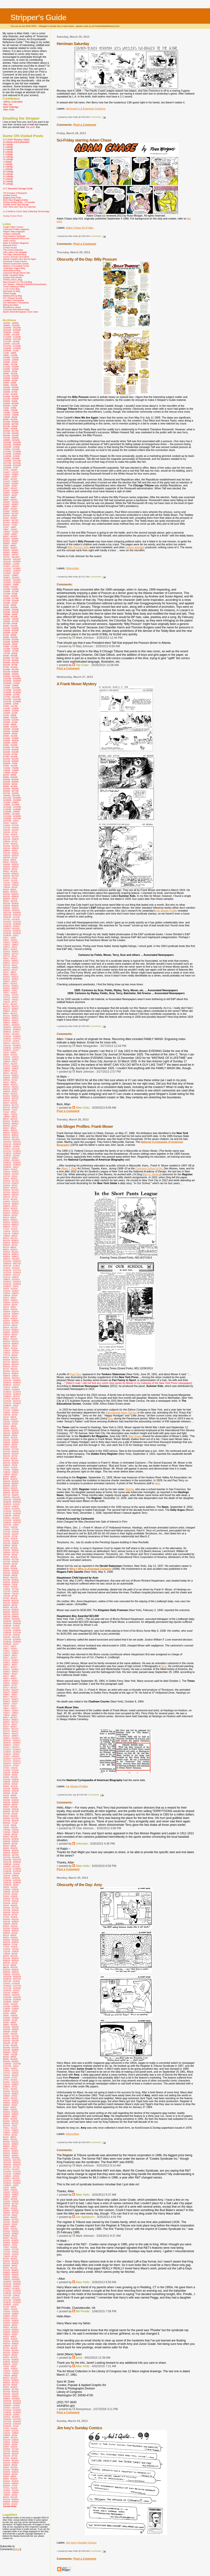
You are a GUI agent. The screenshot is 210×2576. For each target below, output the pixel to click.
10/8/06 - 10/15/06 (11, 440)
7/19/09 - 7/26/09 (11, 770)
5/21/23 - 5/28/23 (11, 2353)
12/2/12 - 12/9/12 (11, 1158)
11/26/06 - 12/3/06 (11, 456)
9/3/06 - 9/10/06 (10, 429)
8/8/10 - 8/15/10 (10, 892)
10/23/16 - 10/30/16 (12, 1623)
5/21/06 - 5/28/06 (11, 399)
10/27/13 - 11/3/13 (11, 1266)
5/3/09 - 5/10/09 (10, 745)
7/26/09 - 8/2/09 (10, 773)
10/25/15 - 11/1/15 (11, 1504)
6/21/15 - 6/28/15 (11, 1463)
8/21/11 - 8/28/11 (11, 1009)
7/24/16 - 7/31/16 (11, 1594)
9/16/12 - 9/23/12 (11, 1133)
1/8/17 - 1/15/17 (10, 1649)
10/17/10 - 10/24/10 (12, 912)
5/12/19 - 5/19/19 (11, 1928)
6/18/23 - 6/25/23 (11, 2362)
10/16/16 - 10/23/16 (12, 1621)
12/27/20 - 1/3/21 (11, 2066)
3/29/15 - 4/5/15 (10, 1435)
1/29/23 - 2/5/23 (10, 2316)
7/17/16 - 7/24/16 (11, 1591)
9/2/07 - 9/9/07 (9, 545)
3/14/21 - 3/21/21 (11, 2091)
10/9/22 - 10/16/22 (11, 2279)
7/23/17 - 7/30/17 (11, 1713)
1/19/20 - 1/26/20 (11, 2009)
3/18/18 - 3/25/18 (11, 1791)
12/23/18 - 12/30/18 (12, 1882)
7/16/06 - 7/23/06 (11, 412)
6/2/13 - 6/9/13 (9, 1217)
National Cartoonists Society (16, 264)
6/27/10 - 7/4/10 (10, 878)
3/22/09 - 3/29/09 (11, 731)
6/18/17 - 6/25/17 (11, 1701)
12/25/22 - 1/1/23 (11, 2304)
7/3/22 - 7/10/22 (10, 2247)
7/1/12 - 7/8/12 (9, 1112)
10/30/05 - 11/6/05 (11, 332)
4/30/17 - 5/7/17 (10, 1685)
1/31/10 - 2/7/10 (10, 832)
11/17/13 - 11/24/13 (12, 1272)
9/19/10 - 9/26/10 (11, 906)
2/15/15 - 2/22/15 (11, 1422)
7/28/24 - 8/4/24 (10, 2495)
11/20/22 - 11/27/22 (12, 2293)
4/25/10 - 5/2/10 (10, 857)
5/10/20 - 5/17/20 (11, 2036)
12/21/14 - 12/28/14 (12, 1403)
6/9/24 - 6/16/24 (10, 2479)
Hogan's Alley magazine (14, 231)
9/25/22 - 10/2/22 (11, 2275)
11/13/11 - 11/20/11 (12, 1036)
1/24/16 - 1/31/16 (11, 1534)
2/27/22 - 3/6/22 (10, 2206)
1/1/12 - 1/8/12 (9, 1052)
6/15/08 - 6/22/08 (11, 640)
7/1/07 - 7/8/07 (9, 527)
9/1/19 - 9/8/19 (9, 1965)
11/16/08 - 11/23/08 (12, 690)
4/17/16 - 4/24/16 (11, 1561)
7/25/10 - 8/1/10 (10, 887)
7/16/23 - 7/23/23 (11, 2371)
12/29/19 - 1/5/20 (11, 2002)
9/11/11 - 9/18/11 (11, 1016)
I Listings (7, 162)
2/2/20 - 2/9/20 (9, 2013)
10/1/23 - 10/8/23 (11, 2396)
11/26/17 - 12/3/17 (11, 1754)
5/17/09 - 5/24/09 (11, 750)
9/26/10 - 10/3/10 (11, 908)
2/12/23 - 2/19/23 (11, 2320)
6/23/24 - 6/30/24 (11, 2483)
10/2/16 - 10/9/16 (11, 1616)
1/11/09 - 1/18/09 (11, 708)
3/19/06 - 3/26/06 (11, 378)
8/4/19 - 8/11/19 (10, 1956)
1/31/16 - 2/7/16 (10, 1536)
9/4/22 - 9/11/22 (10, 2268)
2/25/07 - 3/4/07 (10, 486)
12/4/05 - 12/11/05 (11, 344)
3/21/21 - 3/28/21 (11, 2093)
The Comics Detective (13, 250)
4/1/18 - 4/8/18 (9, 1795)
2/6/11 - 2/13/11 (10, 949)
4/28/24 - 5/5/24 (10, 2465)
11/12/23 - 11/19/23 (12, 2410)
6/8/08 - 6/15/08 (10, 637)
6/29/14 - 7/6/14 (10, 1346)
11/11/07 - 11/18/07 (12, 568)
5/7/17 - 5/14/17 (10, 1688)
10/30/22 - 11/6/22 (11, 2286)
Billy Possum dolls (78, 547)
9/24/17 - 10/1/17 (11, 1733)
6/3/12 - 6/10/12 (10, 1103)
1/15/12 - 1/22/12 (11, 1057)
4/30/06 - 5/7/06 (10, 392)
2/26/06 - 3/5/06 (10, 371)
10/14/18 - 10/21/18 (12, 1860)
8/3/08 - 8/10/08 (10, 656)
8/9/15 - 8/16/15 (10, 1479)
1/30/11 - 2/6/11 (10, 947)
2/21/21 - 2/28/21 (11, 2084)
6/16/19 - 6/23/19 (11, 1940)
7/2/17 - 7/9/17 (9, 1706)
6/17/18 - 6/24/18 (11, 1821)
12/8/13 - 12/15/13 (11, 1279)
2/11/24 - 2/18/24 (11, 2440)
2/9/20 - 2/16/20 (10, 2015)
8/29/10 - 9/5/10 (10, 899)
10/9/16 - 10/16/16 (11, 1619)
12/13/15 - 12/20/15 (12, 1520)
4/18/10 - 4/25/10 (11, 855)
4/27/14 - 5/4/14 (10, 1325)
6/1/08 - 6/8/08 (9, 635)
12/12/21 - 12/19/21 (12, 2181)
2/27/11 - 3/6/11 (10, 956)
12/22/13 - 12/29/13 (12, 1284)
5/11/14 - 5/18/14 (11, 1330)
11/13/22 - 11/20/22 (12, 2291)
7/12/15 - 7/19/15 (11, 1470)
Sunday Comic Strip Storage (16, 204)
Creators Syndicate (11, 234)
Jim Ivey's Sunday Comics (81, 2542)
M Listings (8, 171)
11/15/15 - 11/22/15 (12, 1511)
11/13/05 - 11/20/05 (12, 337)
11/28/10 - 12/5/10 (11, 926)
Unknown (82, 1843)
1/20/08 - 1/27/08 (11, 591)
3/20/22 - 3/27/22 (11, 2213)
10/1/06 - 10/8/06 (11, 438)
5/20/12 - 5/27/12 (11, 1098)
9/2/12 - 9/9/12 (9, 1128)
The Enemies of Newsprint (15, 193)
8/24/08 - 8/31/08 (11, 662)
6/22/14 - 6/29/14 (11, 1344)
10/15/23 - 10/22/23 (12, 2401)
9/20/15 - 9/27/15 (11, 1493)
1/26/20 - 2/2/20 (10, 2011)
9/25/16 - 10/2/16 (11, 1614)
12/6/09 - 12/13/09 (11, 814)
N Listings (8, 174)
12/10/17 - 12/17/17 (12, 1759)
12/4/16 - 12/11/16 (11, 1637)
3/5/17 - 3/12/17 (10, 1667)
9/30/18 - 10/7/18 (11, 1855)
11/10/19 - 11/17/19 (12, 1986)
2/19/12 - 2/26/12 (11, 1068)
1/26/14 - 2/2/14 (10, 1295)
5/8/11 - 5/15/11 (10, 974)
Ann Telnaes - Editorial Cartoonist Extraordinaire (24, 284)
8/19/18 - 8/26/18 (11, 1841)
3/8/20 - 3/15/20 (10, 2025)
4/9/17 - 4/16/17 (10, 1678)
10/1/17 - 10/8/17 (11, 1736)
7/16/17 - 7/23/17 (11, 1710)
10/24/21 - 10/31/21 (12, 2165)
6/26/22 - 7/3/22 (10, 2245)
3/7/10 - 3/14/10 (10, 844)
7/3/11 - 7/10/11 (10, 993)
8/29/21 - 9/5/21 (10, 2146)
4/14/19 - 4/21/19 (11, 1919)
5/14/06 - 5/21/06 (11, 396)
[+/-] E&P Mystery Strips (16, 139)
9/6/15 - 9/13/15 (10, 1488)
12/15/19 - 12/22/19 (12, 1997)
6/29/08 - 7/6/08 (10, 644)
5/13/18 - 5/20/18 (11, 1809)
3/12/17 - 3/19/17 (11, 1669)
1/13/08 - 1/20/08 (11, 589)
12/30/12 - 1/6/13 (11, 1167)
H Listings (8, 159)
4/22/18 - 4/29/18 (11, 1802)
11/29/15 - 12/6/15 (11, 1516)
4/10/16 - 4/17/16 (11, 1559)
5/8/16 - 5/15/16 (10, 1568)
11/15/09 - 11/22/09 (12, 807)
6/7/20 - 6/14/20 (10, 2045)
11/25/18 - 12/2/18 (11, 1873)
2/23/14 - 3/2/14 (10, 1305)
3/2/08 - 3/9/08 (9, 605)
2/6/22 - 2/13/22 (10, 2199)
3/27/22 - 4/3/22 (10, 2215)
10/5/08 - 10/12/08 (11, 676)
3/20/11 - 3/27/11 (11, 963)
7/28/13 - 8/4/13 (10, 1236)
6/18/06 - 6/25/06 (11, 403)
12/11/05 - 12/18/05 (12, 346)
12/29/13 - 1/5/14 (11, 1286)
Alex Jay (7, 104)
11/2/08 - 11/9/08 (11, 685)
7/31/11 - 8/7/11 (10, 1002)
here (157, 1483)
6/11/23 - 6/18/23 (11, 2359)
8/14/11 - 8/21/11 (11, 1006)
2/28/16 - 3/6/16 (10, 1545)
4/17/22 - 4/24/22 (11, 2222)
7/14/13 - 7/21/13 (11, 1231)
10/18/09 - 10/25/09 (12, 800)
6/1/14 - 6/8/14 (9, 1337)
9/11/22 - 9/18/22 (11, 2270)
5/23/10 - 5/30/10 (11, 867)
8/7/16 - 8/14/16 (10, 1598)
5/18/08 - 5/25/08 (11, 630)
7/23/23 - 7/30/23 (11, 2373)
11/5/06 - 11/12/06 (11, 449)
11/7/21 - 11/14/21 (11, 2169)
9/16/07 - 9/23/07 (11, 550)
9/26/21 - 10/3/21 (11, 2155)
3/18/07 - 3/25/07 (11, 493)
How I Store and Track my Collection (19, 207)
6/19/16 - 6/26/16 (11, 1582)
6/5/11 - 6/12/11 (10, 984)
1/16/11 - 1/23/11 (11, 942)
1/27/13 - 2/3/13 (10, 1176)
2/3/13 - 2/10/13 (10, 1178)
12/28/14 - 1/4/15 (11, 1405)
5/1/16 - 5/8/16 (9, 1566)
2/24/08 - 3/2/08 (10, 603)
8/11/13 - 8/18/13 (11, 1240)
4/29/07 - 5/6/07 (10, 507)
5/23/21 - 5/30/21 (11, 2114)
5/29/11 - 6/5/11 (10, 981)
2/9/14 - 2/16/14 (10, 1300)
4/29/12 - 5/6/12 (10, 1091)
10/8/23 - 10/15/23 (11, 2398)
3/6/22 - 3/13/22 (10, 2208)
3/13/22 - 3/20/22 (11, 2210)
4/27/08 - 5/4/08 (10, 623)
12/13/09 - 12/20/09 (12, 816)
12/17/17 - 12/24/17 (12, 1761)
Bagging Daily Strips (12, 198)
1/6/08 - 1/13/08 (10, 587)
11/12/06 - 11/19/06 (12, 451)
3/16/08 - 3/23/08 (11, 610)
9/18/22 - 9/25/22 (11, 2272)
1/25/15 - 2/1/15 (10, 1415)
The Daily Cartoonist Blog (14, 254)
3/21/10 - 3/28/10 (11, 848)
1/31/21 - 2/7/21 (10, 2077)
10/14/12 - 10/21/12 (12, 1142)
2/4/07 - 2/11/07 (10, 479)
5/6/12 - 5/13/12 (10, 1094)
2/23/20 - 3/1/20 (10, 2020)
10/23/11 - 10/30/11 (12, 1029)
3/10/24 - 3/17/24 (11, 2449)
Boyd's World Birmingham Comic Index (20, 312)
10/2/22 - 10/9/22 (11, 2277)
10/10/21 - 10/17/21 (12, 2160)
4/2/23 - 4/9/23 (9, 2337)
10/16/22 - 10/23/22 (12, 2281)
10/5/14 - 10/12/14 (11, 1378)
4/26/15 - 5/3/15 (10, 1444)
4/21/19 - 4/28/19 (11, 1921)
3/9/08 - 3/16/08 (10, 607)
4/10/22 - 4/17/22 (11, 2220)
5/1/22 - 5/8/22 (9, 2226)
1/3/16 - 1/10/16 (10, 1527)
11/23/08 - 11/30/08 (12, 692)
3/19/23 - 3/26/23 (11, 2332)
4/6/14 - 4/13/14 (10, 1318)
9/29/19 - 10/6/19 (11, 1972)
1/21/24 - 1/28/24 (11, 2433)
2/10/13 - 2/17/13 (11, 1181)
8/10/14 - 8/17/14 (11, 1360)
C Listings (8, 147)
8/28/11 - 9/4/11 (10, 1011)
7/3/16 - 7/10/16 (10, 1587)
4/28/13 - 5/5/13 (10, 1206)
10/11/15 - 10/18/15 (12, 1499)
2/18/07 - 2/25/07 (11, 484)
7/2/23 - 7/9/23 (9, 2366)
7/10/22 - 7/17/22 (11, 2249)
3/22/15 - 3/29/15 (11, 1433)
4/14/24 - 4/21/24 (11, 2460)
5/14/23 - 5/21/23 (11, 2350)
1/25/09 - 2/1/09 (10, 713)
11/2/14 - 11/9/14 (11, 1387)
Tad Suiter (82, 665)
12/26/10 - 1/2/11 (11, 935)
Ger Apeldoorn (85, 2217)
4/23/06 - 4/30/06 (11, 390)
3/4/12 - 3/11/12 (10, 1073)
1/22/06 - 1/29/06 (11, 360)
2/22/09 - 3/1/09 (10, 722)
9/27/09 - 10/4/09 (11, 793)
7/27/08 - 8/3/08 (10, 653)
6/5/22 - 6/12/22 (10, 2238)
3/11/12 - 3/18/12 (11, 1075)
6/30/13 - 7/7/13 (10, 1227)
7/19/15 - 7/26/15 (11, 1472)
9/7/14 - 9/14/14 (10, 1369)
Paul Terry (76, 1374)
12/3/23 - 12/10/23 (11, 2417)
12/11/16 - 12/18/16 (12, 1639)
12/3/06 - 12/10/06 (11, 458)
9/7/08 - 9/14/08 (10, 667)
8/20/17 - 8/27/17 (11, 1722)
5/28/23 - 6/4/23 (10, 2355)
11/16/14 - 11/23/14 (12, 1392)
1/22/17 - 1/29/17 (11, 1653)
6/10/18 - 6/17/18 (11, 1818)
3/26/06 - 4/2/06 (10, 380)
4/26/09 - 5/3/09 (10, 743)
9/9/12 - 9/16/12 (10, 1130)
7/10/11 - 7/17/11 (11, 995)
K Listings (8, 166)
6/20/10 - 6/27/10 (11, 876)
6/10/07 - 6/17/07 (11, 520)
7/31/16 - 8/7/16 (10, 1596)
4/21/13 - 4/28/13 (11, 1204)
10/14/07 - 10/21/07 (12, 559)
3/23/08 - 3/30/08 (11, 612)
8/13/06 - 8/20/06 (11, 422)
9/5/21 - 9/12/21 (10, 2148)
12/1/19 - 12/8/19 (11, 1993)
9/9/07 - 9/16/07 (10, 548)
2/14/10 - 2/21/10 (11, 837)
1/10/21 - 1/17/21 (11, 2071)
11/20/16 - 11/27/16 (12, 1632)
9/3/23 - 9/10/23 (10, 2387)
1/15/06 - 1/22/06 (11, 357)
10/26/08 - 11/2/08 (11, 683)
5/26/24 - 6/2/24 (10, 2474)
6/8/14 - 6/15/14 (10, 1339)
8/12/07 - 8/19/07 (11, 539)
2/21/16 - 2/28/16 (11, 1543)
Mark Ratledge (11, 107)
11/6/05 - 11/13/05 (11, 335)
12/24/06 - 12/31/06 (12, 465)
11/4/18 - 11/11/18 (11, 1866)
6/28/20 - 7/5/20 (10, 2052)
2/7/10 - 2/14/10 (10, 834)
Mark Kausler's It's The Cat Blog (17, 282)
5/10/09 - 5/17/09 (11, 747)
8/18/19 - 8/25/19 (11, 1960)
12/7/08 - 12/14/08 (11, 697)
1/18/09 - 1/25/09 (11, 711)
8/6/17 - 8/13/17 (10, 1717)
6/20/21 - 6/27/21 (11, 2123)
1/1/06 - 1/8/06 (9, 353)
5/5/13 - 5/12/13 (10, 1208)
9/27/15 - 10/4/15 (11, 1495)
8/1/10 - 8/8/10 (9, 889)
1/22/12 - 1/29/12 (11, 1059)
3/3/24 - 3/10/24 (10, 2447)
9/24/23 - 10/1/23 (11, 2394)
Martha (130, 1489)
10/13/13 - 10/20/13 (12, 1261)
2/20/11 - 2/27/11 (11, 954)
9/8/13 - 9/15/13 (10, 1250)
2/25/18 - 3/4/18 (10, 1784)
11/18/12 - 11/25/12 (12, 1153)
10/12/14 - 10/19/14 (12, 1380)
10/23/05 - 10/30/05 (12, 330)
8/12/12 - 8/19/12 (11, 1121)
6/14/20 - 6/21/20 (11, 2048)
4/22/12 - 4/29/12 (11, 1089)
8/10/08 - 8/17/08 (11, 658)
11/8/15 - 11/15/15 (11, 1509)
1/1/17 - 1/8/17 (9, 1646)
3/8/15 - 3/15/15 (10, 1428)
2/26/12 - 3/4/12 (10, 1071)
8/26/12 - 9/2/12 (10, 1126)
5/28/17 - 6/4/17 (10, 1694)
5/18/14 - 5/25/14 (11, 1332)
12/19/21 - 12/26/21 (12, 2183)
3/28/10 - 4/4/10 (10, 850)
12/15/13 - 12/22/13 (12, 1282)
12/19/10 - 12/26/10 (12, 933)
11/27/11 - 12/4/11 (11, 1041)
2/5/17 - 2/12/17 (10, 1658)
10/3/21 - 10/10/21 (11, 2158)
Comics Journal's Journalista (16, 257)
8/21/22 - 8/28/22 (11, 2263)
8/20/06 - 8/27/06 (11, 424)
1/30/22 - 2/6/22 (10, 2197)
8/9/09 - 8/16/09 (10, 777)
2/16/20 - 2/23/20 (11, 2018)
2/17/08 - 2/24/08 (11, 601)
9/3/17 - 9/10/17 (10, 1727)
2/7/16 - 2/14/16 (10, 1538)
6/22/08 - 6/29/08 (11, 642)
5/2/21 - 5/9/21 (9, 2107)
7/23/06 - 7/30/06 (11, 415)
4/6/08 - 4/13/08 (10, 617)
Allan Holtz (82, 1107)
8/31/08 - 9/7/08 (10, 665)
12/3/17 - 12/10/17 (11, 1756)
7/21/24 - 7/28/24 (11, 2492)
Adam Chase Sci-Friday (80, 227)
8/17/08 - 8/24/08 (11, 660)
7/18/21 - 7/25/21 (11, 2132)
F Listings (8, 154)
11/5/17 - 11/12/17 (11, 1747)
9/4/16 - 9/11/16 (10, 1607)
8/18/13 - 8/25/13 (11, 1243)
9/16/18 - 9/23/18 (11, 1850)
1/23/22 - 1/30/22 (11, 2194)
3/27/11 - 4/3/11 (10, 965)
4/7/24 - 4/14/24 (10, 2458)
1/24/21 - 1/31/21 (11, 2075)
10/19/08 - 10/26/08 (12, 681)
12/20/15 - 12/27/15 (12, 1522)
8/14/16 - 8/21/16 (11, 1600)
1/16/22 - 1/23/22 (11, 2192)
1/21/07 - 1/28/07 (11, 474)
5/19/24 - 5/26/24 (11, 2472)
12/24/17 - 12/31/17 (12, 1763)
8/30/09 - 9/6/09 (10, 784)
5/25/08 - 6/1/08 (10, 633)
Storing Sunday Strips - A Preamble (19, 202)
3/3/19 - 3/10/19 (10, 1905)
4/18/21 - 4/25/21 (11, 2103)
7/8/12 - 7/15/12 (10, 1114)
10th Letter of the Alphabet (15, 252)
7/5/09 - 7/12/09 (10, 766)
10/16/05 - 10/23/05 (12, 328)
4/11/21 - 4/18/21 (11, 2100)
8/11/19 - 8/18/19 (11, 1958)
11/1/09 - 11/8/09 (11, 802)
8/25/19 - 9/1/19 (10, 1963)
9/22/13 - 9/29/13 (11, 1254)
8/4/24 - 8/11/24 (10, 2497)
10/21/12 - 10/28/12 (12, 1144)
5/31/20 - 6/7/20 (10, 2043)
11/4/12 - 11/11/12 (11, 1149)
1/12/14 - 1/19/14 (11, 1291)
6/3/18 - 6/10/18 (10, 1816)
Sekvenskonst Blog (11, 270)
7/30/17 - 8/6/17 (10, 1715)
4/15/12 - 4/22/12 (11, 1087)
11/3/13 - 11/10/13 (11, 1268)
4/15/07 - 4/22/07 (11, 502)
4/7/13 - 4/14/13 (10, 1199)
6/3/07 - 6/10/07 (10, 518)
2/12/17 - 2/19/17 (11, 1660)
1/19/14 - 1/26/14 (11, 1293)
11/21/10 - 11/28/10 (12, 924)
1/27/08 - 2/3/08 (10, 594)
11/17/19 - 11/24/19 (12, 1988)
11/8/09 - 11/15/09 (11, 805)
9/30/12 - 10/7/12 (11, 1137)
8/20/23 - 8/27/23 (11, 2382)
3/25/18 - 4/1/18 (10, 1793)
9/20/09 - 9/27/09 (11, 791)
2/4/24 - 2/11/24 (10, 2437)
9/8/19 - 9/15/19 (10, 1967)
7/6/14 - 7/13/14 (10, 1348)
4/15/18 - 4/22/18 (11, 1800)
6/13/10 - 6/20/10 (11, 873)
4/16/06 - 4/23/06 (11, 387)
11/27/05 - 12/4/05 (11, 341)
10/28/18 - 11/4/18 (11, 1864)
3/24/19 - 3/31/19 (11, 1912)
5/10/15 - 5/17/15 (11, 1449)
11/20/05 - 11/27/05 (12, 339)
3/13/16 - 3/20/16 (11, 1550)
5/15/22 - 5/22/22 (11, 2231)
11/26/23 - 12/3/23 (11, 2415)
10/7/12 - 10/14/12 (11, 1139)
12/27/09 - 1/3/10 (11, 821)
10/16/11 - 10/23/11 (12, 1027)
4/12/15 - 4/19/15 (11, 1440)
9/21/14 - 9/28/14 (11, 1373)
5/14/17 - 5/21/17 (11, 1690)
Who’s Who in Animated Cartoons (90, 1568)
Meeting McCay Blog (12, 296)
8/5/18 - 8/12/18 (10, 1837)
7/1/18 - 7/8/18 (9, 1825)
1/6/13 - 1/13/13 (10, 1169)
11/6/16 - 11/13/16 (11, 1628)
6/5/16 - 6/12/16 (10, 1577)
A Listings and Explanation (16, 142)
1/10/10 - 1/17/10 (11, 825)
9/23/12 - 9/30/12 (11, 1135)
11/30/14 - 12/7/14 (11, 1396)
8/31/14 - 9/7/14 (10, 1366)
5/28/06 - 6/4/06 (10, 401)
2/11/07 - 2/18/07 (11, 481)
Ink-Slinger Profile (166, 910)
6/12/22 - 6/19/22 (11, 2240)
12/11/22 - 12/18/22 (12, 2300)
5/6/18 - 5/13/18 (10, 1807)
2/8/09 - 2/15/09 (10, 717)
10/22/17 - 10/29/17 (12, 1743)
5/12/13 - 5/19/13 (11, 1211)
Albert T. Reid (69, 1168)
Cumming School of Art (148, 1168)
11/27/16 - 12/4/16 (11, 1635)
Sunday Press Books (12, 277)
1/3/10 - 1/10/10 (10, 823)
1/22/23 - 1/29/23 (11, 2314)
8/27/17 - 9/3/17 (10, 1724)
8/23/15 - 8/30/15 (11, 1483)
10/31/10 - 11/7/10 (11, 917)
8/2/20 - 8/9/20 (9, 2057)
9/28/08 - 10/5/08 (11, 674)
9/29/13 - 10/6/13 (11, 1256)
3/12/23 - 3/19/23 (11, 2330)
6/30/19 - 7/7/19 (10, 1944)
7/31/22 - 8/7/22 (10, 2256)
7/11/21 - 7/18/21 (11, 2130)
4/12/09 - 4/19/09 (11, 738)
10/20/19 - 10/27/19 (12, 1979)
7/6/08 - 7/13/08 (10, 646)
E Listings (8, 152)
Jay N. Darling (152, 1174)
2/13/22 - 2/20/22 (11, 2201)
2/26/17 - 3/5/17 (10, 1665)
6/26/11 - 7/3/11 (10, 990)
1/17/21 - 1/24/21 (11, 2073)
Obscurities (72, 568)
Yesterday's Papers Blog (14, 268)
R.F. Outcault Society (12, 298)
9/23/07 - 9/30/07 (11, 552)
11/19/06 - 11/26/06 (12, 454)
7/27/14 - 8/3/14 (10, 1355)
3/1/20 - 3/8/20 (9, 2022)
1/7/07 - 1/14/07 (10, 470)
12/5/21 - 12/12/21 (11, 2178)
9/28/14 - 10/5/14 (11, 1376)
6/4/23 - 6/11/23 (10, 2357)
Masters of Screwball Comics (16, 266)
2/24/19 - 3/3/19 (10, 1903)
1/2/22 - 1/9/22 (9, 2187)
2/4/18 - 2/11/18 (10, 1777)
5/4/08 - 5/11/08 (10, 626)
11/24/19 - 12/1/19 (11, 1990)
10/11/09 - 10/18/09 (12, 798)
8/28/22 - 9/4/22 (10, 2265)
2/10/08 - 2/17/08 (11, 598)
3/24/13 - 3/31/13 (11, 1194)
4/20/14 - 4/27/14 (11, 1323)
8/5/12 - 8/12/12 (10, 1119)
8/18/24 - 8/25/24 (11, 2502)
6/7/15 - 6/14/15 (10, 1458)
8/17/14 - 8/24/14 (11, 1362)
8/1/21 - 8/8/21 (9, 2137)
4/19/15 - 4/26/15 (11, 1442)
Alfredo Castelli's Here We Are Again (19, 259)
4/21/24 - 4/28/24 (11, 2463)
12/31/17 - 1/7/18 (11, 1766)
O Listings (8, 176)
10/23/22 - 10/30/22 (12, 2284)
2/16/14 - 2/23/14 (11, 1302)
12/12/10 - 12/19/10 (12, 931)
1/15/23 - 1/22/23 (11, 2311)
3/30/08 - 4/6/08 (10, 614)
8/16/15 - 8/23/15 (11, 1481)
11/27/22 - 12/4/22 (11, 2295)
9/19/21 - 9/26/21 (11, 2153)
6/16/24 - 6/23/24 (11, 2481)
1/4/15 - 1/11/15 (10, 1408)
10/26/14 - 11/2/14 (11, 1385)
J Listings (7, 164)
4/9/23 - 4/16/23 (10, 2339)
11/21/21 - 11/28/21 (12, 2174)
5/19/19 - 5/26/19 (11, 1931)
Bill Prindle (82, 2311)
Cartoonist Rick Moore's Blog (16, 309)
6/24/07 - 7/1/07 (10, 525)
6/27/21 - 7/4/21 (10, 2126)
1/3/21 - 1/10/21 (10, 2068)
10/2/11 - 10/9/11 (11, 1022)
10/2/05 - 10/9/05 (11, 323)
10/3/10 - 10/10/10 (11, 910)
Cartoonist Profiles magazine (16, 229)
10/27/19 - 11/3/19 (11, 1981)
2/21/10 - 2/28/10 (11, 839)
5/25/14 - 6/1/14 (10, 1334)
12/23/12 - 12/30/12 (12, 1165)
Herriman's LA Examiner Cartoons (85, 108)
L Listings (7, 169)
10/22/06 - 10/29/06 (12, 445)
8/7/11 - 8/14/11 (10, 1004)
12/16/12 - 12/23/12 (12, 1162)
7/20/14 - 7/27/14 (11, 1353)
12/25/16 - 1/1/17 (11, 1644)
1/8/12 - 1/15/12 (10, 1055)
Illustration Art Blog (11, 291)
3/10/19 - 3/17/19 (11, 1908)
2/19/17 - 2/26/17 (11, 1662)
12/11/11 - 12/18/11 (12, 1045)
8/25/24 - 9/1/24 (10, 2504)
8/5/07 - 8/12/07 (10, 536)
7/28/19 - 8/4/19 (10, 1954)
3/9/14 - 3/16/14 (10, 1309)
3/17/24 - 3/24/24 (11, 2451)
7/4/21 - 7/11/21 (10, 2128)
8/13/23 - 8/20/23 (11, 2380)
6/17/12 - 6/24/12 (11, 1107)
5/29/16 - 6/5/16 (10, 1575)
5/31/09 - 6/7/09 (10, 754)
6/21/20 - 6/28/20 (11, 2050)
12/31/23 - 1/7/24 (11, 2426)
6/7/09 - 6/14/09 (10, 756)
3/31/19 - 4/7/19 (10, 1915)
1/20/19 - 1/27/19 (11, 1892)
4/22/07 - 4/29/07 (11, 504)
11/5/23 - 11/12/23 (11, 2408)
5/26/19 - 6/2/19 (10, 1933)
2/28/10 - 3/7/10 (10, 841)
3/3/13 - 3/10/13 (10, 1188)
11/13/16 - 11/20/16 (12, 1630)
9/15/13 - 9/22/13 (11, 1252)
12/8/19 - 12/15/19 (11, 1995)
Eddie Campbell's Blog (13, 275)
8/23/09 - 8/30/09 (11, 782)
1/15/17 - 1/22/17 (11, 1651)
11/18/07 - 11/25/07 (12, 571)
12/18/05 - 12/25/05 (12, 348)
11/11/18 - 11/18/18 (12, 1869)
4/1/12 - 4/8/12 (9, 1082)
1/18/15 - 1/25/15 (11, 1412)
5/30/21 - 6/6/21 (10, 2116)
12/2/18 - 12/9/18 (11, 1876)
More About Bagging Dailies (15, 200)
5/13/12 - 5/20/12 (11, 1096)
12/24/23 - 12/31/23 (12, 2424)
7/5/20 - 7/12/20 (10, 2054)
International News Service (121, 1412)
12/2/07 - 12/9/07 (11, 575)
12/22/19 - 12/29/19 (12, 1999)
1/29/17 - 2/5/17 (10, 1655)
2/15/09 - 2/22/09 (11, 720)
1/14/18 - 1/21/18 (11, 1770)
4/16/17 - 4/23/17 (11, 1681)
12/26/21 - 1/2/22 (11, 2185)
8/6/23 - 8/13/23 (10, 2378)
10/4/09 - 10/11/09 (11, 795)
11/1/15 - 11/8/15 (11, 1506)
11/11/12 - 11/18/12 (12, 1151)
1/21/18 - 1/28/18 (11, 1772)
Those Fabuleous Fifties (14, 287)
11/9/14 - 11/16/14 (11, 1389)
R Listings (8, 184)
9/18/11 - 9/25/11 (11, 1018)
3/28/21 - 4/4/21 (10, 2096)
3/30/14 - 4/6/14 (10, 1316)
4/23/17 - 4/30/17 (11, 1683)
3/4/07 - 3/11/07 (10, 488)
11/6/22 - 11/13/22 (11, 2288)
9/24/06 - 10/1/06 (11, 435)
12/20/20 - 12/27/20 (12, 2064)
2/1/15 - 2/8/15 (9, 1417)
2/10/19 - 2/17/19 (11, 1899)
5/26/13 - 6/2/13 (10, 1215)
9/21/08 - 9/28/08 (11, 672)
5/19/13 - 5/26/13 (11, 1213)
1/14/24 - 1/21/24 (11, 2431)
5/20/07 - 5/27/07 (11, 513)
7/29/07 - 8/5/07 (10, 534)
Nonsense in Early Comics (15, 261)
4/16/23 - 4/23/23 (11, 2341)
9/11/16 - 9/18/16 (11, 1610)
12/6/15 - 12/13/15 (11, 1518)
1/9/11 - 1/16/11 (10, 940)
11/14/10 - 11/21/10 (12, 922)
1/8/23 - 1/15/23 (10, 2309)
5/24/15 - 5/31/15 (11, 1454)
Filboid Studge (9, 293)
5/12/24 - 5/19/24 (11, 2470)
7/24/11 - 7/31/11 (11, 1000)
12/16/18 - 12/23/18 (12, 1880)
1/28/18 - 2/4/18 (10, 1775)
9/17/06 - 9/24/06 (11, 433)
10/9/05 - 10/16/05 (11, 325)
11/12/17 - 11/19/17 (12, 1749)
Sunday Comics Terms (12, 216)
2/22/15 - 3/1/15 (10, 1424)
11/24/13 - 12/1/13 (11, 1275)
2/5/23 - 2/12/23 (10, 2318)
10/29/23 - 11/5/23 (11, 2405)
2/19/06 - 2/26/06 (11, 369)
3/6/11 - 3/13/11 (10, 958)
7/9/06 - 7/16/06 (10, 410)
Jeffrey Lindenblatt (12, 101)
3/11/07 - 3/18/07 (11, 490)
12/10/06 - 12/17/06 (12, 461)
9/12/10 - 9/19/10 (11, 903)
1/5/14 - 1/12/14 (10, 1289)
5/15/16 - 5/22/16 (11, 1571)
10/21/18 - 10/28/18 (12, 1862)
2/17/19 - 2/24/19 (11, 1901)
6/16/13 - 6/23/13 (11, 1222)
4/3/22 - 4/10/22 (10, 2217)
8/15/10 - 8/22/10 (11, 894)
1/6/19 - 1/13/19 (10, 1887)
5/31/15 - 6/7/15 (10, 1456)
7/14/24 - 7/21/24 (11, 2490)
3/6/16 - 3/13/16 (10, 1548)
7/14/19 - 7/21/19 (11, 1949)
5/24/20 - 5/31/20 (11, 2041)
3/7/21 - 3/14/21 (10, 2089)
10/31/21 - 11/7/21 (11, 2167)
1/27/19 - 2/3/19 (10, 1894)
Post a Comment (84, 124)
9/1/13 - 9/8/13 (9, 1247)
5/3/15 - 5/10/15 (10, 1447)
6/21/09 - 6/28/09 (11, 761)
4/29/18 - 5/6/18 (10, 1804)
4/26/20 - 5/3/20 (10, 2032)
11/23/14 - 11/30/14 (12, 1394)
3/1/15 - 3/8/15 (9, 1426)
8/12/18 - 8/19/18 (11, 1839)
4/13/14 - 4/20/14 (11, 1321)
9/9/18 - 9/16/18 (10, 1848)
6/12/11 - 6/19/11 (11, 986)
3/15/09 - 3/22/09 (11, 729)
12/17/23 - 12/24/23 (12, 2421)
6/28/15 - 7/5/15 (10, 1465)
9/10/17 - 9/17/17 (11, 1729)
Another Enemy (10, 195)
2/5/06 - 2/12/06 (10, 364)
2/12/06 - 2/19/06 (11, 367)
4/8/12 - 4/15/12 (10, 1084)
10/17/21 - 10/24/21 (12, 2162)
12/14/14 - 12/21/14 (12, 1401)
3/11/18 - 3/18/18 (11, 1788)
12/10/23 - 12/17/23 (12, 2419)
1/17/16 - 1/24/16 (11, 1532)
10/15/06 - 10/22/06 (12, 442)
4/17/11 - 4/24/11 (11, 967)
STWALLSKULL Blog (12, 280)
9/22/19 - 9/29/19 (11, 1970)
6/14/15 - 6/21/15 (11, 1461)
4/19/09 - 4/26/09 (11, 740)
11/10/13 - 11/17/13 (12, 1270)
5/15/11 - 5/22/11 (11, 977)
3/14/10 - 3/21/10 (11, 846)
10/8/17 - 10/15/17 (11, 1738)
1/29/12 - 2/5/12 (10, 1061)
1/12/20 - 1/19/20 (11, 2006)
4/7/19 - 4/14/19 (10, 1917)
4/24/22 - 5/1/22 (10, 2224)
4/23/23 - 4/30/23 (11, 2343)
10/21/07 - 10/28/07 (12, 562)
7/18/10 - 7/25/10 (11, 885)
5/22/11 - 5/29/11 (11, 979)
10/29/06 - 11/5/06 (11, 447)
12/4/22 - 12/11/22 (11, 2298)
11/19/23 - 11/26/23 (12, 2412)
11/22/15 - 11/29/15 (12, 1513)
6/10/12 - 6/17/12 (11, 1105)
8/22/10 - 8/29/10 (11, 896)
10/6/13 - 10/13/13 (11, 1259)
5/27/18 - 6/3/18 (10, 1814)
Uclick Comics (9, 241)
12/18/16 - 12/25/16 (12, 1642)
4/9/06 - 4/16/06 (10, 385)
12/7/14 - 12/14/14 (11, 1399)
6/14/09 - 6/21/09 (11, 759)
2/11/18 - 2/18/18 (11, 1779)
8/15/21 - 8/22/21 (11, 2142)
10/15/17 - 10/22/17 (12, 1740)
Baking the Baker (11, 305)
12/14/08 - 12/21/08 (12, 699)
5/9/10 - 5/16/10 (10, 862)
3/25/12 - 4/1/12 (10, 1080)
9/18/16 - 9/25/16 (11, 1612)
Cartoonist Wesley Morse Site (16, 273)
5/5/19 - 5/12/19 (10, 1926)
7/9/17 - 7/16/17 (10, 1708)
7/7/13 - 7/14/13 (10, 1229)
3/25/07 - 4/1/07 (10, 495)
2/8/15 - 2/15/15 (10, 1419)
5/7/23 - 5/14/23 (10, 2348)
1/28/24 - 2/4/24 (10, 2435)
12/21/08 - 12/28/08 (12, 701)
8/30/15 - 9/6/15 (10, 1486)
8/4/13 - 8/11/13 (10, 1238)
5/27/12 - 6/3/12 (10, 1100)
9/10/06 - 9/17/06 (11, 431)
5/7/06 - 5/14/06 (10, 394)
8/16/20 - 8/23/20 (11, 2061)
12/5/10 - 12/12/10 (11, 928)
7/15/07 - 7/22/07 (11, 532)
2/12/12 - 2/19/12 (11, 1066)
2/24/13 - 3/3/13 (10, 1185)
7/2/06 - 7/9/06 (9, 408)
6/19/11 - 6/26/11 (11, 988)
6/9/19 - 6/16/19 (10, 1938)
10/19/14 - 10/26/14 (12, 1383)
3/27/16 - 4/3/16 (10, 1555)
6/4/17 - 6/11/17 (10, 1697)
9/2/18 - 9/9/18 (9, 1846)
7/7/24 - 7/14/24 (10, 2488)
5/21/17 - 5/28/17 (11, 1692)
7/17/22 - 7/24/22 (11, 2252)
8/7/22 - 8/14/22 (10, 2259)
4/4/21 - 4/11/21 (10, 2098)
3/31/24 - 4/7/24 (10, 2456)
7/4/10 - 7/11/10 (10, 880)
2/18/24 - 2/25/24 (11, 2442)
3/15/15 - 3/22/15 (11, 1431)
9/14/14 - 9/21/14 (11, 1371)
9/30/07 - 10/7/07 (11, 555)
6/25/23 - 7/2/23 (10, 2364)
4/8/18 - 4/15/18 (10, 1798)
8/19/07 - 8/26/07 (11, 541)
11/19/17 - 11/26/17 (12, 1752)
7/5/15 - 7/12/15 (10, 1467)
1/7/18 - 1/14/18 (10, 1768)
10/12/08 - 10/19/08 (12, 678)
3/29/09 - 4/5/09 (10, 734)
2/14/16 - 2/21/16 (11, 1541)
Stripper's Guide (38, 17)
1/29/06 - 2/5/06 (10, 362)
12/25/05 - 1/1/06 (11, 351)
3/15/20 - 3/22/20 (11, 2027)
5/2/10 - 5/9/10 (9, 860)
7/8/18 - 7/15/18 (10, 1827)
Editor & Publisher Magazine (16, 243)
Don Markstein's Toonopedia (16, 303)
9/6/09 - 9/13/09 (10, 786)
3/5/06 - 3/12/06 (10, 373)
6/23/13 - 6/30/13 (11, 1224)
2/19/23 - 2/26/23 (11, 2323)
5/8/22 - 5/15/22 (10, 2229)
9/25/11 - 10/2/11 (11, 1020)
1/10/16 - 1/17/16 (11, 1529)
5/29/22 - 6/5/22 (10, 2236)
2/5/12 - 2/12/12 (10, 1064)
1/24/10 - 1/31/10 (11, 830)
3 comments (95, 576)
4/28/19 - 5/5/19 (10, 1924)
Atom (17, 2549)
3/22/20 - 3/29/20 (11, 2029)
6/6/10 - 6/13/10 (10, 871)
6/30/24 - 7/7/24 (10, 2486)
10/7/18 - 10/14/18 (11, 1857)
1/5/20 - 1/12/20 (10, 2004)
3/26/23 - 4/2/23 (10, 2334)
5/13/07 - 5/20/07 (11, 511)
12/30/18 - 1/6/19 (11, 1885)
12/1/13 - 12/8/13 (11, 1277)
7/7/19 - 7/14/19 (10, 1947)
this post (30, 127)
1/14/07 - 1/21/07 (11, 472)
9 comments (95, 2142)
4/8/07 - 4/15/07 (10, 500)
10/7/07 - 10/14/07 (11, 557)
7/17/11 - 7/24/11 (11, 997)
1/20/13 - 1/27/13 (11, 1174)
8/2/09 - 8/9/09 (9, 775)
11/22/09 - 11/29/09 (12, 809)
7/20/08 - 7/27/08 (11, 651)
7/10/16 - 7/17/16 (11, 1589)
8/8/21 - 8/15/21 (10, 2139)
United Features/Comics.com (16, 238)
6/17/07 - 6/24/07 (11, 523)
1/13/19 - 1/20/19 (11, 1889)
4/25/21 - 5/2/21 (10, 2105)
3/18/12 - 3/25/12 (11, 1078)
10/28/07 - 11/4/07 (11, 564)
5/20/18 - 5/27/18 (11, 1811)
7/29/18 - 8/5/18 (10, 1834)
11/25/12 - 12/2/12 (11, 1155)
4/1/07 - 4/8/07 (9, 497)
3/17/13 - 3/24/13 (11, 1192)
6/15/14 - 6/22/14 (11, 1341)
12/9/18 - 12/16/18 (11, 1878)
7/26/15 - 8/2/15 (10, 1474)
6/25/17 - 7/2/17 (10, 1704)
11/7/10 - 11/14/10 (11, 919)
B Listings (8, 144)
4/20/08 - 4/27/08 (11, 621)
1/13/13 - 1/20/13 (11, 1172)
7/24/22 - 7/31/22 (11, 2254)
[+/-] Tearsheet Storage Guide (18, 188)
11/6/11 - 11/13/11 (11, 1034)
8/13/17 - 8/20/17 (11, 1720)
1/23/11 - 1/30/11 (11, 945)
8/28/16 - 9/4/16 (10, 1605)
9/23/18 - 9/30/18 (11, 1853)
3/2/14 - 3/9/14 (9, 1307)
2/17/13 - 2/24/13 (11, 1183)
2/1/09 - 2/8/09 (9, 715)
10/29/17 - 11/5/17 (11, 1745)
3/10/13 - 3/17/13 (11, 1190)
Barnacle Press (10, 245)
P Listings (8, 179)
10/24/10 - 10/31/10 (12, 915)
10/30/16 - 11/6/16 (11, 1626)
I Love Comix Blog (11, 289)
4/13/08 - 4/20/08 (11, 619)
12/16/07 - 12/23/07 (12, 580)
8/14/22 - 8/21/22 (11, 2261)
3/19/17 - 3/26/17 (11, 1671)
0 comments (95, 117)
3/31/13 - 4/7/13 (10, 1197)
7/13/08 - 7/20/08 (11, 649)
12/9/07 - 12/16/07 (11, 578)
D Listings (8, 149)
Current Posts (10, 2506)
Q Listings (8, 181)
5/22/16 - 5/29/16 (11, 1573)
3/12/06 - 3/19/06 (11, 376)
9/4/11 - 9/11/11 (10, 1013)
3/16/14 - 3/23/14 (11, 1311)
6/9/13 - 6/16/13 (10, 1220)
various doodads (135, 547)
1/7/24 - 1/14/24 (10, 2428)
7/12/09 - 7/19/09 (11, 768)
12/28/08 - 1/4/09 (11, 704)
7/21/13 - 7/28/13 (11, 1233)
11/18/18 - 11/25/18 (12, 1871)
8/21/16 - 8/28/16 (11, 1603)
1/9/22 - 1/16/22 (10, 2190)
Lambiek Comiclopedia (13, 300)
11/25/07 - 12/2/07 (11, 573)
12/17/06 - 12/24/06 (12, 463)
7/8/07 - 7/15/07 (10, 529)
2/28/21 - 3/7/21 (10, 2087)
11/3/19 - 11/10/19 (11, 1983)
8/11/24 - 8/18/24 (11, 2499)
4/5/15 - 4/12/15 (10, 1438)
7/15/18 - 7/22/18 (11, 1830)
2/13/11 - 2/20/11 (11, 951)
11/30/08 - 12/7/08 (11, 695)
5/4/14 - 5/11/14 (10, 1327)
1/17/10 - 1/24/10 (11, 828)
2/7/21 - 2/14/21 (10, 2080)
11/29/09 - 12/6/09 (11, 812)
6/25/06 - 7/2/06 (10, 406)
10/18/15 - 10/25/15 (12, 1502)
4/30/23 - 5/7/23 (10, 2346)
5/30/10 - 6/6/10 (10, 869)
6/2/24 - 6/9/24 (9, 2476)
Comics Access (10, 248)
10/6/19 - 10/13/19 (11, 1974)
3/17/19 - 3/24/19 (11, 1910)
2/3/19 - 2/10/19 (10, 1896)
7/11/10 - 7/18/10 (11, 883)
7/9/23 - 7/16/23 (10, 2369)
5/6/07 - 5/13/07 (10, 509)
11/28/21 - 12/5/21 (11, 2176)
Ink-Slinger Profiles (77, 1786)
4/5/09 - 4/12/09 (10, 736)
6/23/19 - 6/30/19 (11, 1942)
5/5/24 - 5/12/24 (10, 2467)
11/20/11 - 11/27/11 (12, 1039)
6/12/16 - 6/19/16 (11, 1580)
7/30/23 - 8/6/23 (10, 2376)
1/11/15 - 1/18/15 (11, 1410)
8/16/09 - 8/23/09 (11, 779)
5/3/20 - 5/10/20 (10, 2034)
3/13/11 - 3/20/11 (11, 961)
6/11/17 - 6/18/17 (11, 1699)
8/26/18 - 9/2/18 (10, 1843)
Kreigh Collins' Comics (13, 227)
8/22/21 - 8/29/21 (11, 2144)
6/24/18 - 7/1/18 (10, 1823)
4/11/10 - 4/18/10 (11, 853)
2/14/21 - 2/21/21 (11, 2082)
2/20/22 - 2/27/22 (11, 2204)
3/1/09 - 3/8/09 (9, 724)
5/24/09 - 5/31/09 (11, 752)
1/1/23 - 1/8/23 (9, 2307)
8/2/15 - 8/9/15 (9, 1477)
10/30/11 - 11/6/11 (11, 1032)
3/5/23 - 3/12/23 (10, 2327)
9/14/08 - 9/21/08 (11, 669)
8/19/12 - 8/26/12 (11, 1123)
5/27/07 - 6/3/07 (10, 516)
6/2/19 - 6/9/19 (9, 1935)
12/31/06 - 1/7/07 (11, 468)
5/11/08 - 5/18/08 (11, 628)
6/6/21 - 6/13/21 (10, 2119)
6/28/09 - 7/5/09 (10, 763)
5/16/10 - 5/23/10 (11, 864)
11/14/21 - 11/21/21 (12, 2171)
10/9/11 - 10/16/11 (11, 1025)
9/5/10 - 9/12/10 (10, 901)
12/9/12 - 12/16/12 (11, 1160)
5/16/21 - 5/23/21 (11, 2112)
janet (79, 2357)
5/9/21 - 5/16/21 (10, 2110)
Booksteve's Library (12, 307)
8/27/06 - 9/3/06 (10, 426)
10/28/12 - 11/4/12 (11, 1146)
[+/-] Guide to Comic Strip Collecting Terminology (26, 211)
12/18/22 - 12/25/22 (12, 2302)
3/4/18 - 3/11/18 (10, 1786)
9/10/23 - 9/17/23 (11, 2389)
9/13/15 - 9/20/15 (11, 1490)
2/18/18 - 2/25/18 (11, 1782)
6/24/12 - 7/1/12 (10, 1110)
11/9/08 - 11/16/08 (11, 688)
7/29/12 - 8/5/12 (10, 1117)
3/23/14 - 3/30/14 (11, 1314)
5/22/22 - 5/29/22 (11, 2233)
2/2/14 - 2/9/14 (9, 1298)
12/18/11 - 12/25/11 (12, 1048)
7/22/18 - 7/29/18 (11, 1832)
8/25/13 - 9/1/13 (10, 1245)
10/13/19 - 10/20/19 (12, 1976)
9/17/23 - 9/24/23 (11, 2392)
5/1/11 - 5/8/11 (9, 972)
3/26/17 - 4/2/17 (10, 1674)
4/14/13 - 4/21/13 (11, 1201)
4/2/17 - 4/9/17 (9, 1676)
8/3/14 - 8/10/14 (10, 1357)
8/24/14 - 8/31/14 (11, 1364)
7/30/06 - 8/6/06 (10, 417)
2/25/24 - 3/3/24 (10, 2444)
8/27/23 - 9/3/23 (10, 2385)
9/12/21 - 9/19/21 (11, 2151)
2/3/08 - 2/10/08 (10, 596)
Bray (110, 1418)
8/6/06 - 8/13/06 (10, 419)
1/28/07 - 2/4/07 (10, 477)
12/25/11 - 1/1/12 (11, 1050)
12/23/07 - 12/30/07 (12, 582)
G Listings (8, 157)
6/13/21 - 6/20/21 (11, 2121)
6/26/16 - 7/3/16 (10, 1584)
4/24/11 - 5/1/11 (10, 970)
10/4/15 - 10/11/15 (11, 1497)
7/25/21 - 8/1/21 (10, 2135)
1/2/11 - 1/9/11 (9, 938)
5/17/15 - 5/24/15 (11, 1451)
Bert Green (135, 1436)
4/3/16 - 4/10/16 (10, 1557)
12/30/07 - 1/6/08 (11, 584)
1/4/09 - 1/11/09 (10, 706)
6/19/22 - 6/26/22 (11, 2243)
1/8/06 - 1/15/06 (10, 355)
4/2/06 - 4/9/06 (9, 383)
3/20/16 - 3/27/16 (11, 1552)
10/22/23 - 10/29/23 (12, 2403)
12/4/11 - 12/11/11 (11, 1043)
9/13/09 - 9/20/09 (11, 789)
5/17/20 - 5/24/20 (11, 2038)
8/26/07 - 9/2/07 (10, 543)
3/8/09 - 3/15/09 (10, 727)
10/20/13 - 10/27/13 (12, 1263)
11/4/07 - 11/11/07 (11, 566)
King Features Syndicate (14, 236)
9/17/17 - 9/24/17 (11, 1731)
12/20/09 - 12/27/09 (12, 818)
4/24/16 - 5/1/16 (10, 1564)
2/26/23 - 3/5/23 (10, 2325)
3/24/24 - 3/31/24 (11, 2453)
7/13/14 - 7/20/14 (11, 1350)
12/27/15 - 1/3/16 (11, 1525)
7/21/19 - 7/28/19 (11, 1951)
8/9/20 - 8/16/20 (10, 2059)
